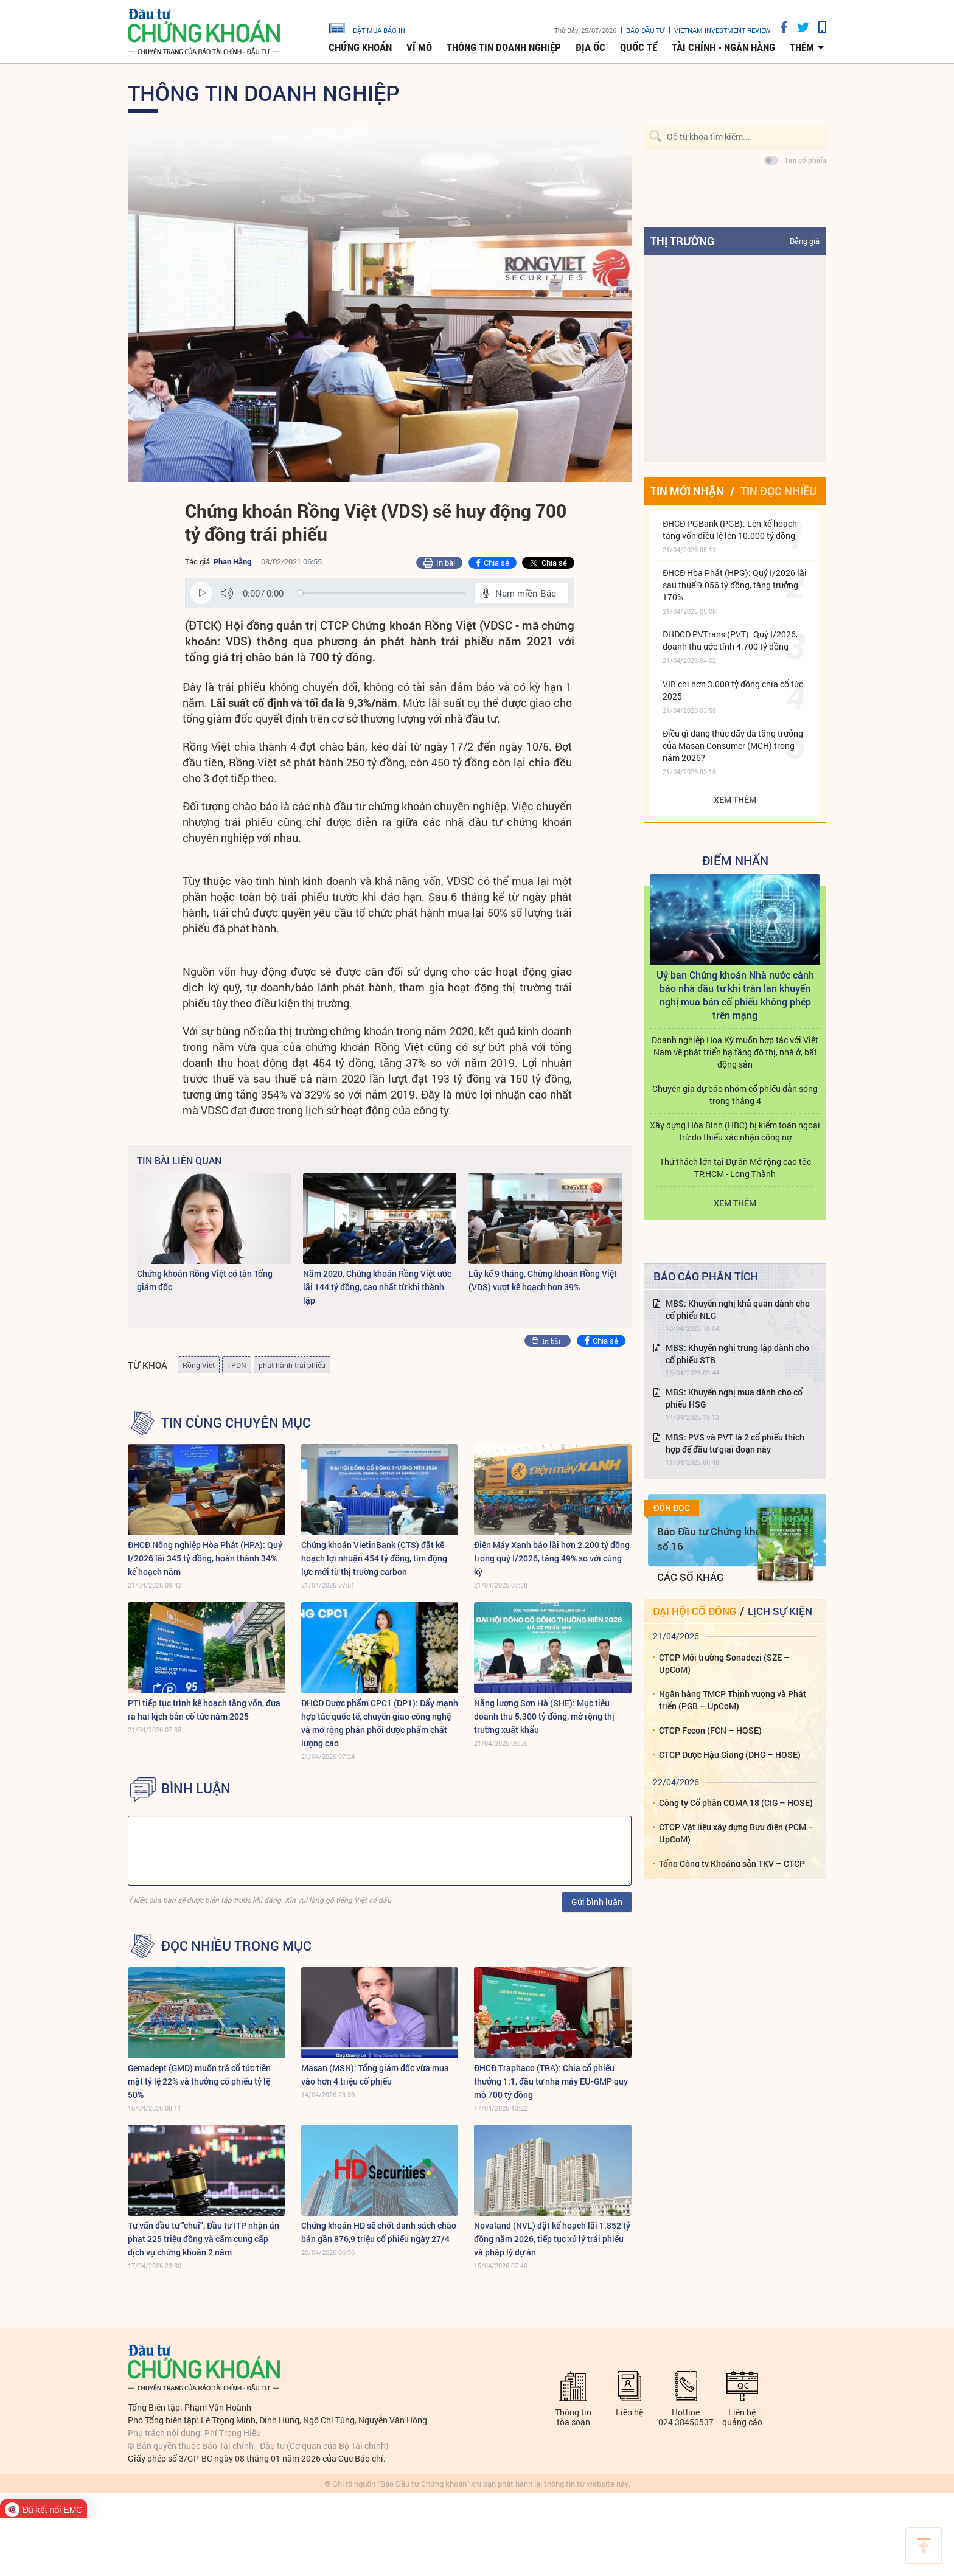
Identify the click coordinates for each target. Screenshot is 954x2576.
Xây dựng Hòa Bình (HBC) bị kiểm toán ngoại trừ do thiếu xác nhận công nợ (735, 1131)
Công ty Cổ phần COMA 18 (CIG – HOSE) (736, 1802)
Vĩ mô (419, 47)
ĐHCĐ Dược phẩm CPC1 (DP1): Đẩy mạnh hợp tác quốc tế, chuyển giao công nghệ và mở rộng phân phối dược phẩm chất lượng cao (379, 1723)
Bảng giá (805, 240)
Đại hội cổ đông (694, 1611)
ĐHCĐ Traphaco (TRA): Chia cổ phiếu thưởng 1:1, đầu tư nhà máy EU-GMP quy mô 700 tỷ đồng (551, 2081)
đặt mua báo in (367, 27)
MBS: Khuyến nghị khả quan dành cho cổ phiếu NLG (738, 1309)
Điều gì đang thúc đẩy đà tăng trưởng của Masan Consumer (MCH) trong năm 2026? (733, 745)
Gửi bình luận (596, 1902)
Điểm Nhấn (735, 860)
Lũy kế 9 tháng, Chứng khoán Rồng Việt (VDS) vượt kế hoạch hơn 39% (542, 1280)
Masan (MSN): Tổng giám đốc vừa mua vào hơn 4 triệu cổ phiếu (375, 2074)
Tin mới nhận (687, 491)
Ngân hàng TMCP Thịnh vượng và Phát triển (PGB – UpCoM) (732, 1700)
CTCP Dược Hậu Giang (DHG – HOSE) (730, 1754)
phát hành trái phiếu (292, 1365)
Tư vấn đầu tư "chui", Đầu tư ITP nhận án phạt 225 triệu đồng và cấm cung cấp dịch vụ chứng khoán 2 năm (203, 2239)
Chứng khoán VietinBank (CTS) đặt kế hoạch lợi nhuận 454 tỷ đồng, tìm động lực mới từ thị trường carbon (374, 1558)
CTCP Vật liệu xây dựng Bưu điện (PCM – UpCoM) (736, 1833)
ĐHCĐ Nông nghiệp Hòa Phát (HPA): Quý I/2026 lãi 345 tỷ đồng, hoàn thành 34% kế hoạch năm (205, 1558)
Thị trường (682, 241)
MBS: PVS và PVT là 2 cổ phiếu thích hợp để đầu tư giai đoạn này (735, 1443)
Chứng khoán (360, 47)
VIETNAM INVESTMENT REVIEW (722, 30)
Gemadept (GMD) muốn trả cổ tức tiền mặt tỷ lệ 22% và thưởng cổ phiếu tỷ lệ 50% (199, 2081)
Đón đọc (671, 1508)
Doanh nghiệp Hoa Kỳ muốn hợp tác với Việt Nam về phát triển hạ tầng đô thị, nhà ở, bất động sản (735, 1052)
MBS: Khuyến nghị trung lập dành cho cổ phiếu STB (737, 1354)
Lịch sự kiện (780, 1611)
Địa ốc (590, 47)
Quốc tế (638, 47)
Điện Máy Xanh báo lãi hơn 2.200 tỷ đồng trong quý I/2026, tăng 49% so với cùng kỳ (552, 1558)
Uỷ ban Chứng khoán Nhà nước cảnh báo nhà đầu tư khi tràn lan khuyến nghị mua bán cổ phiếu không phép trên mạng (735, 994)
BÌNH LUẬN (196, 1788)
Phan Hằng (232, 561)
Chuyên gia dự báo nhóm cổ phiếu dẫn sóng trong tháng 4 (735, 1094)
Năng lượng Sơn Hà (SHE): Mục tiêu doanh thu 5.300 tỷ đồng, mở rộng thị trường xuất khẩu (544, 1716)
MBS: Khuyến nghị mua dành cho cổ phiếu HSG (734, 1398)
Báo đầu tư (645, 30)
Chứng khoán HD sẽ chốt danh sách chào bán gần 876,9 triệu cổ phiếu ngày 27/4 (378, 2232)
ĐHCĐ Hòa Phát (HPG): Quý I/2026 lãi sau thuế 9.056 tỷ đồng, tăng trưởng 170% (735, 585)
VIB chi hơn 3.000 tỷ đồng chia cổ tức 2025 (733, 690)
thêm (802, 47)
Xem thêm (735, 799)
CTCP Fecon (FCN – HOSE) (710, 1730)
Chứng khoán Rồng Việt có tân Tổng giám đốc (205, 1280)
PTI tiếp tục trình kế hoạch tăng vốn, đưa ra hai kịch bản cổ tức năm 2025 (204, 1709)
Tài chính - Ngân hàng (723, 47)
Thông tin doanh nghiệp (504, 47)
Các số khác (690, 1577)
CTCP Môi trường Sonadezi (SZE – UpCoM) (724, 1663)
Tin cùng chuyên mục (236, 1423)
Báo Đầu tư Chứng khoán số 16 (715, 1538)
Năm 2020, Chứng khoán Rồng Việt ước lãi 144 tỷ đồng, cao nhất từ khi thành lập (377, 1287)
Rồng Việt (199, 1365)
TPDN (236, 1365)
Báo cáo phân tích (705, 1276)
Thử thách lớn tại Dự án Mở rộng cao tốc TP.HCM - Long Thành (735, 1167)
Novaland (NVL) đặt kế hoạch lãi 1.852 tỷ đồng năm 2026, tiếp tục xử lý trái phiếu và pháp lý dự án (552, 2239)
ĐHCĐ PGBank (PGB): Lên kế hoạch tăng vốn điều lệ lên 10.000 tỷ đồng (730, 529)
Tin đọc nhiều (778, 491)
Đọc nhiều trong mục (236, 1946)
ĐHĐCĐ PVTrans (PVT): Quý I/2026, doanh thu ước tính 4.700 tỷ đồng (730, 640)
